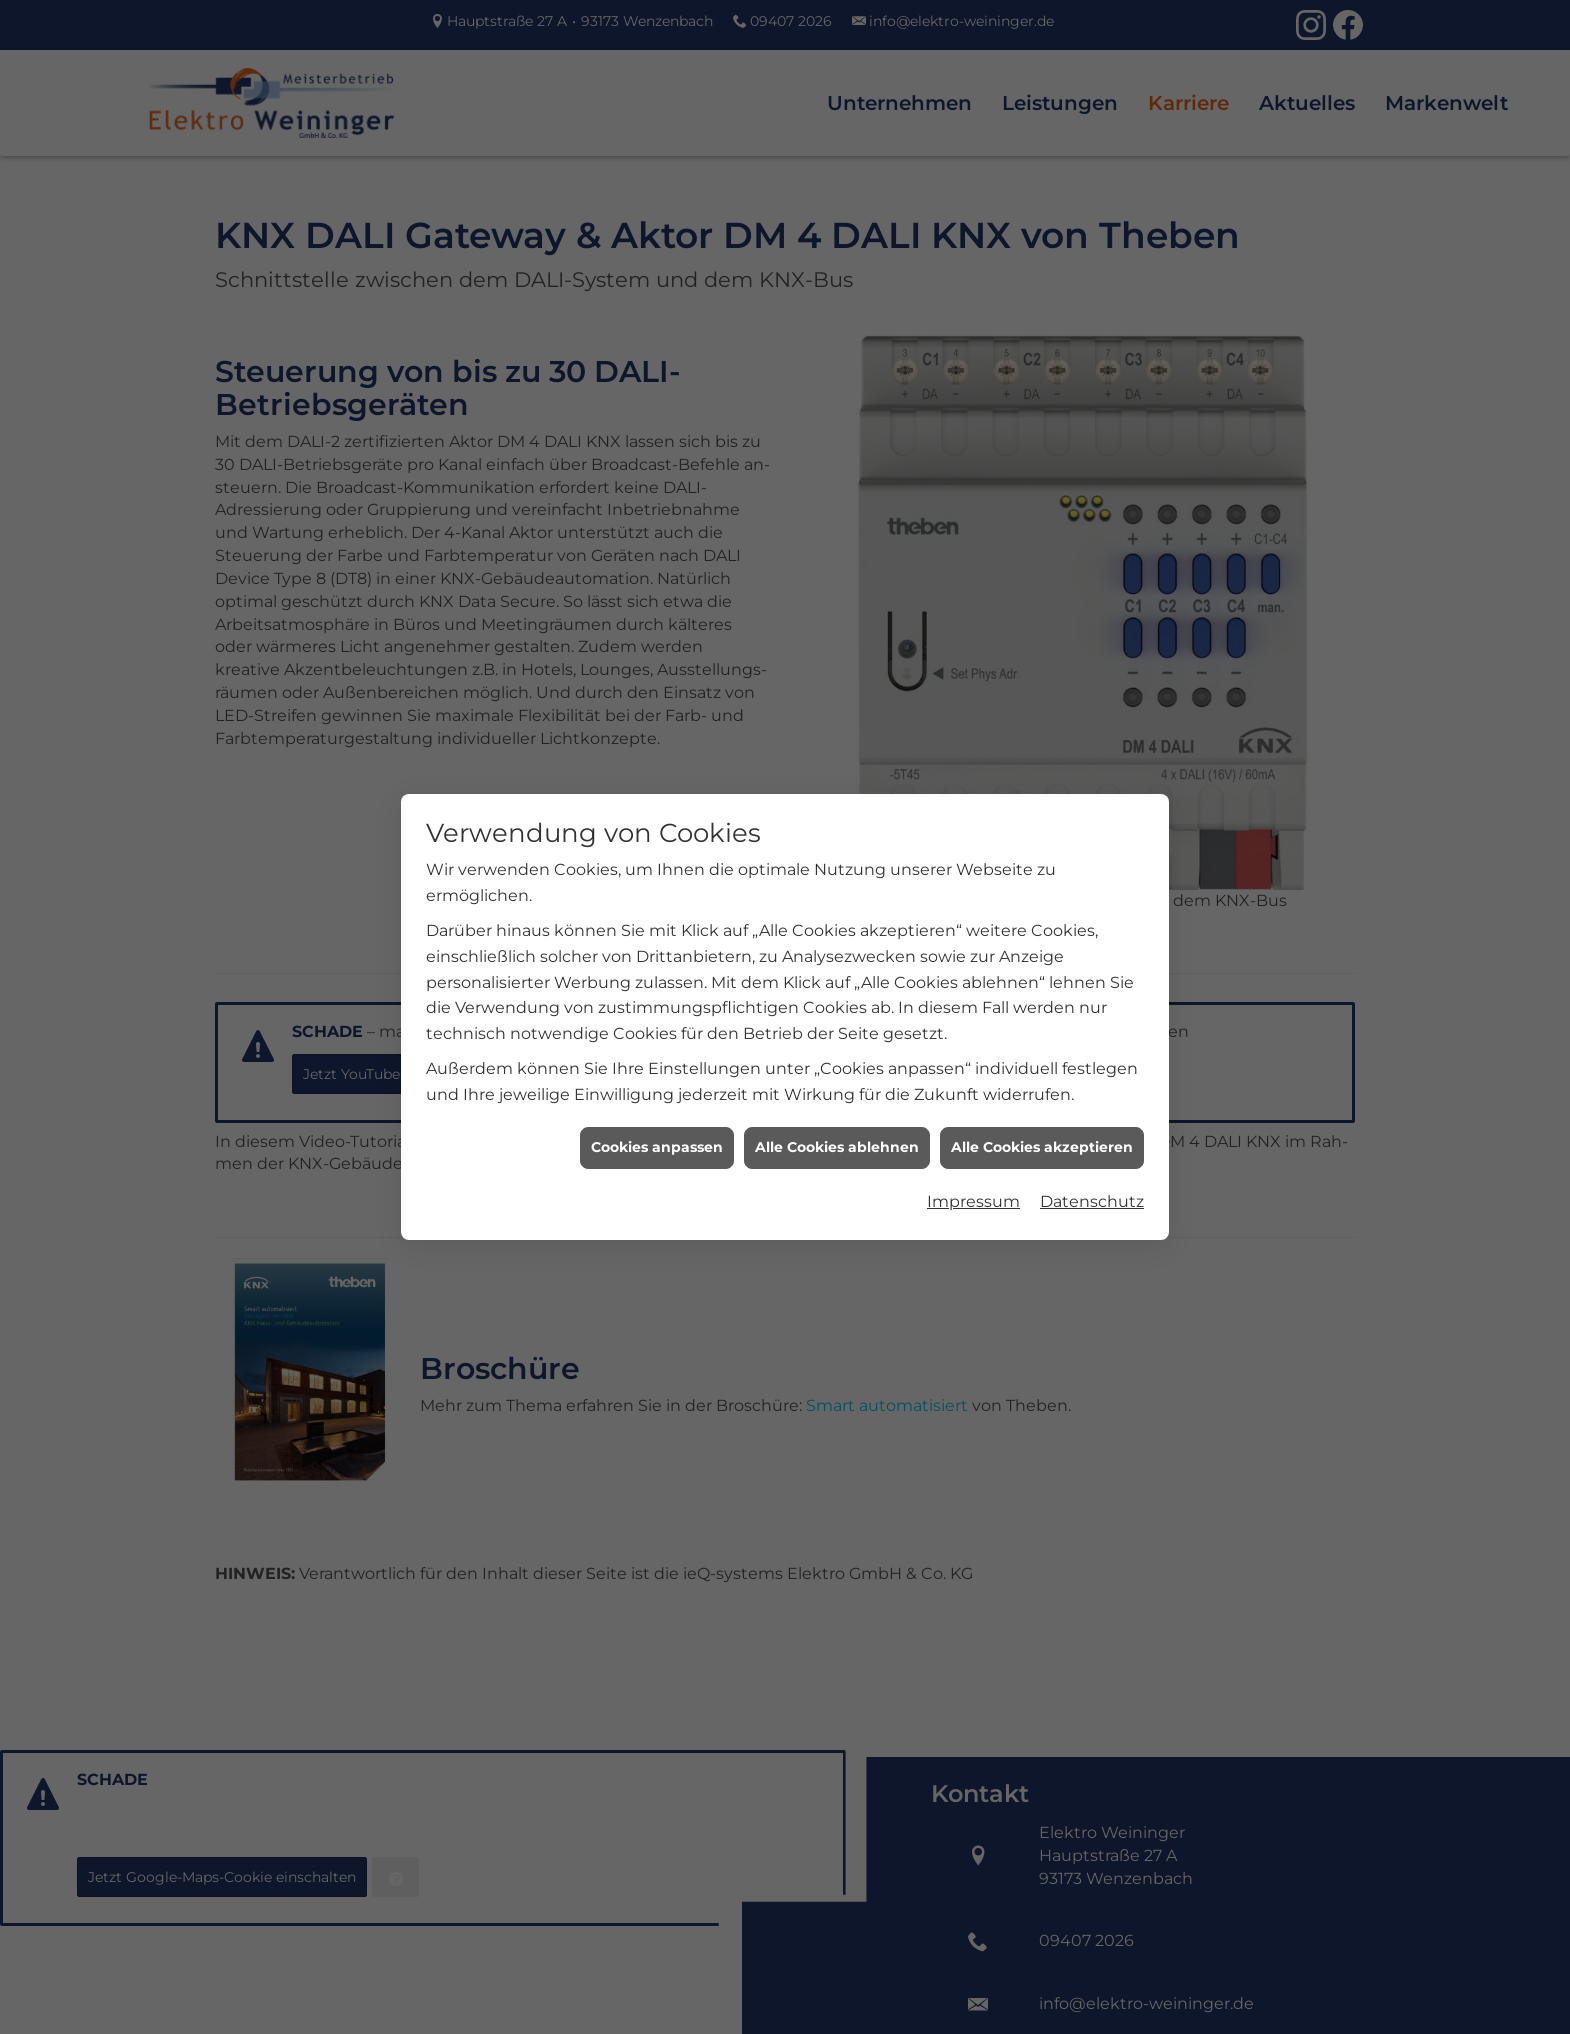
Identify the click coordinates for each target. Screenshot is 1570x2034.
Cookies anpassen (657, 1122)
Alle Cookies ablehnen (837, 1122)
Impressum (973, 1175)
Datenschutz (1092, 1175)
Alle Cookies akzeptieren (1042, 1122)
